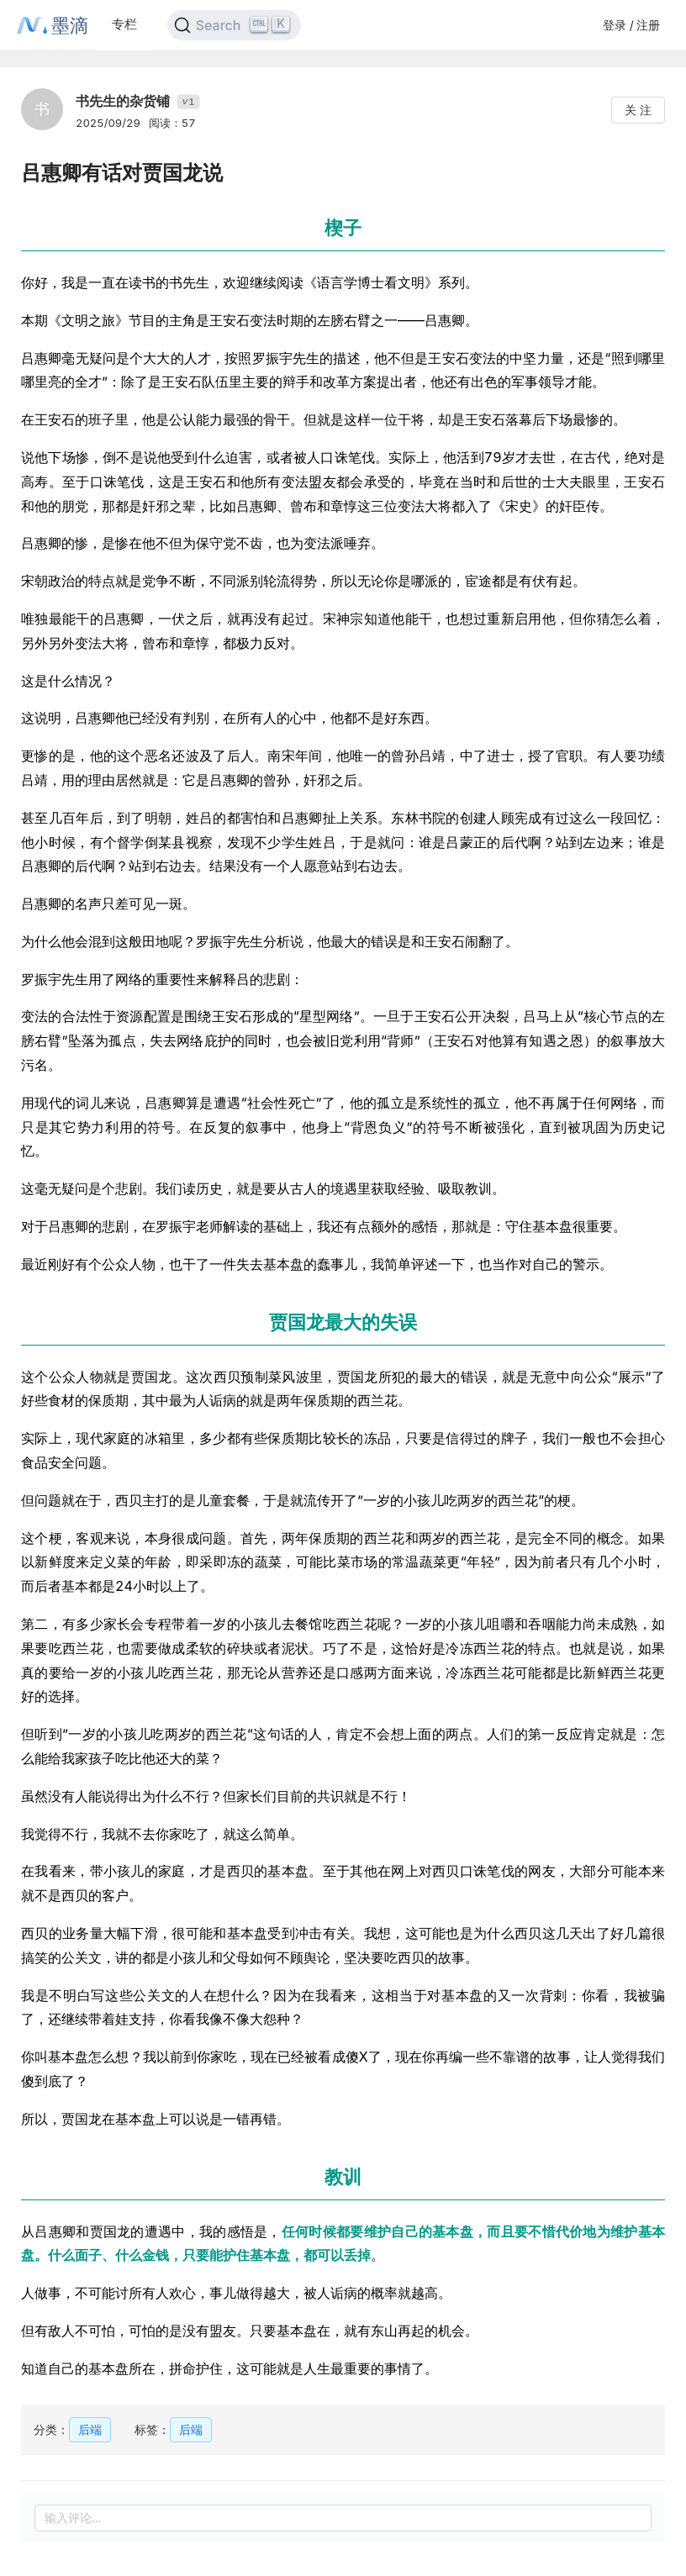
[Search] (234, 25)
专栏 (124, 24)
